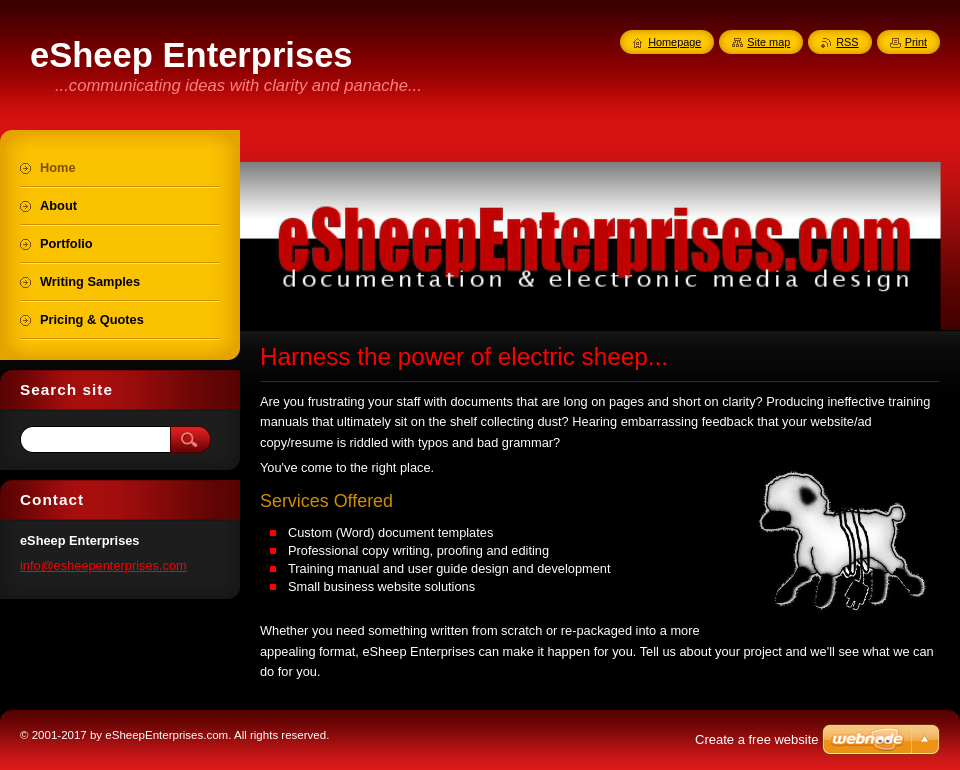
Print (916, 42)
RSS (847, 42)
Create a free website (757, 739)
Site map (768, 42)
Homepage (674, 42)
